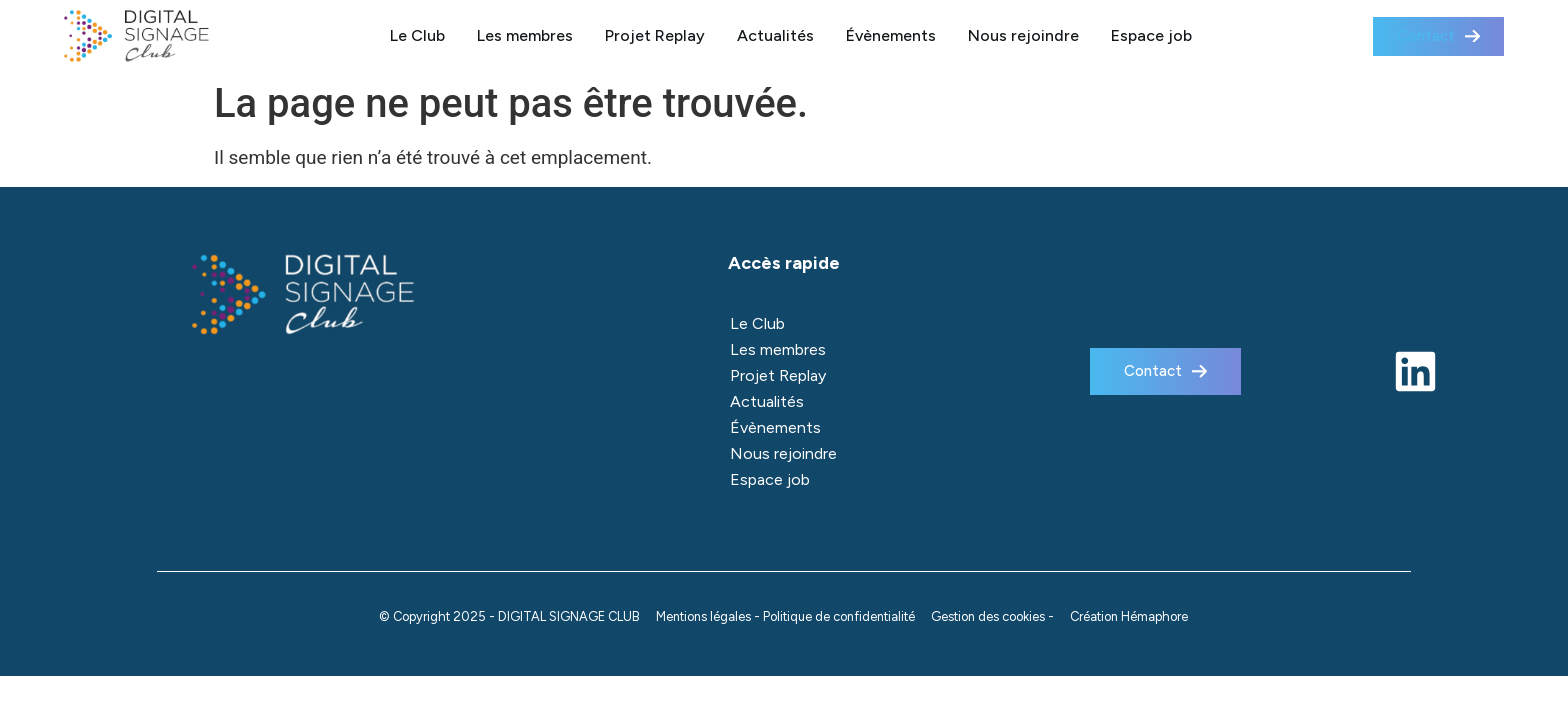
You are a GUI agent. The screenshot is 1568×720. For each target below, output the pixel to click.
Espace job (1151, 35)
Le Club (417, 35)
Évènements (891, 35)
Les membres (525, 35)
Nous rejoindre (1023, 35)
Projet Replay (655, 35)
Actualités (775, 35)
